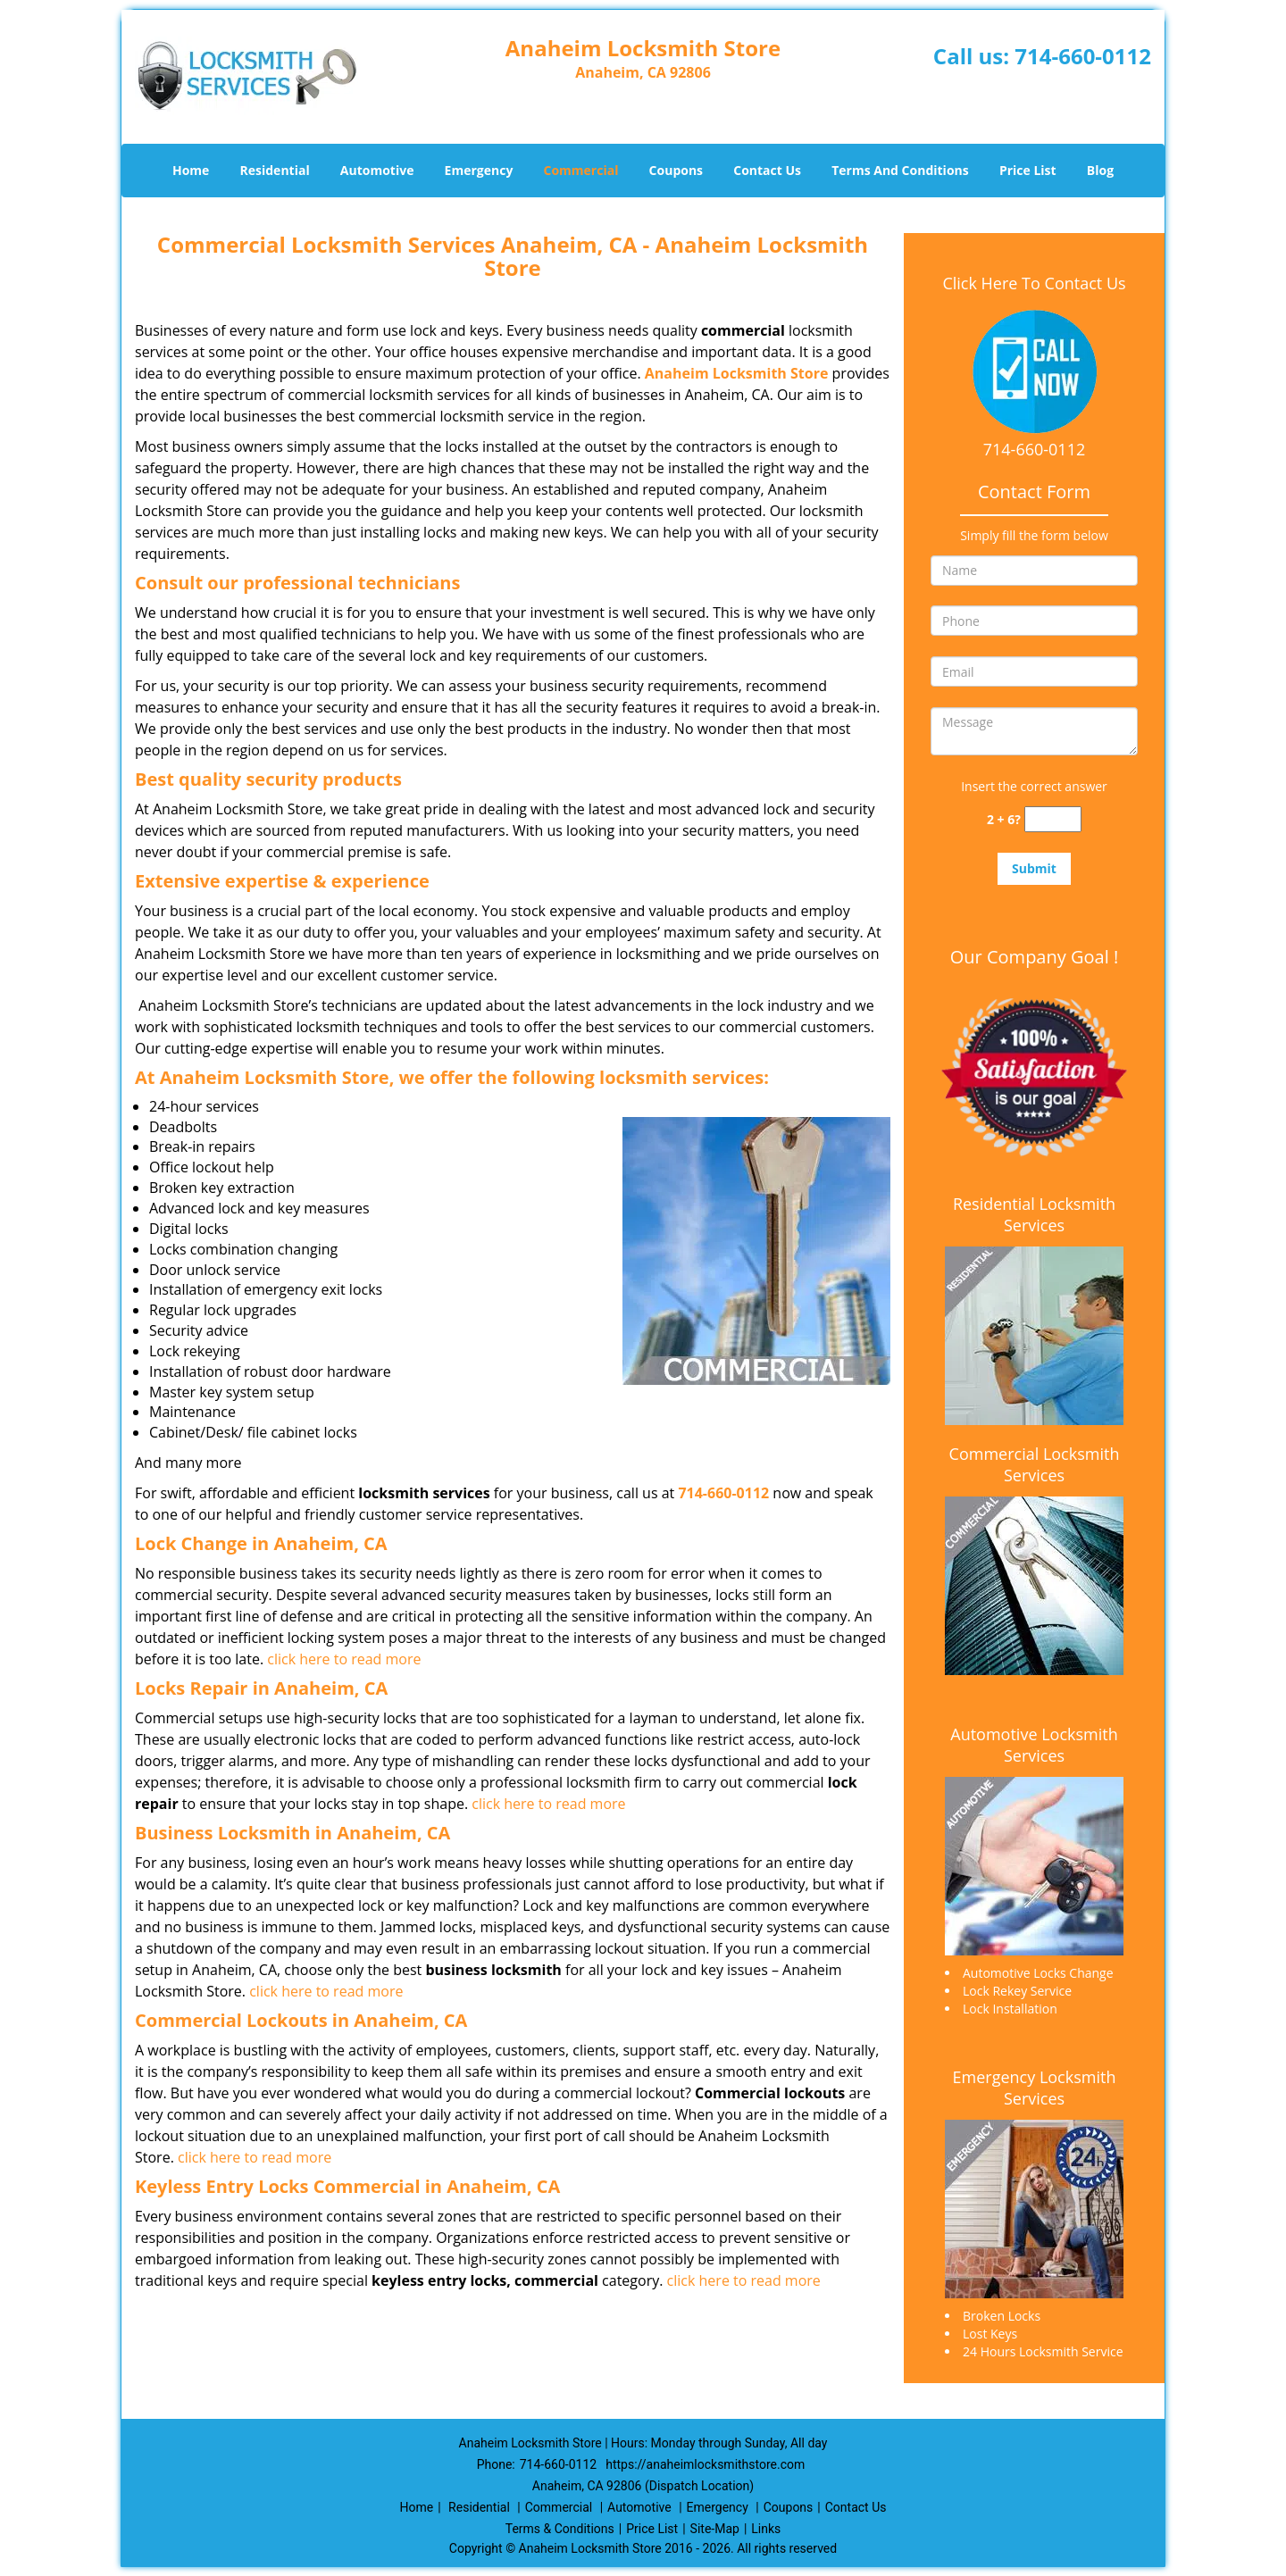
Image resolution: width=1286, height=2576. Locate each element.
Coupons (676, 170)
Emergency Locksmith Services (1034, 2087)
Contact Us (767, 170)
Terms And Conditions (900, 170)
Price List (1027, 170)
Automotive (377, 170)
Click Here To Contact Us (1033, 283)
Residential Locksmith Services (1034, 1214)
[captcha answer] (1052, 819)
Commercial (581, 170)
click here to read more (344, 1659)
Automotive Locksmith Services (1033, 1744)
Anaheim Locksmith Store (737, 373)
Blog (1100, 170)
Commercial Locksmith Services (1034, 1464)
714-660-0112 (1083, 56)
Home (190, 170)
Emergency (479, 170)
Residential (275, 170)
